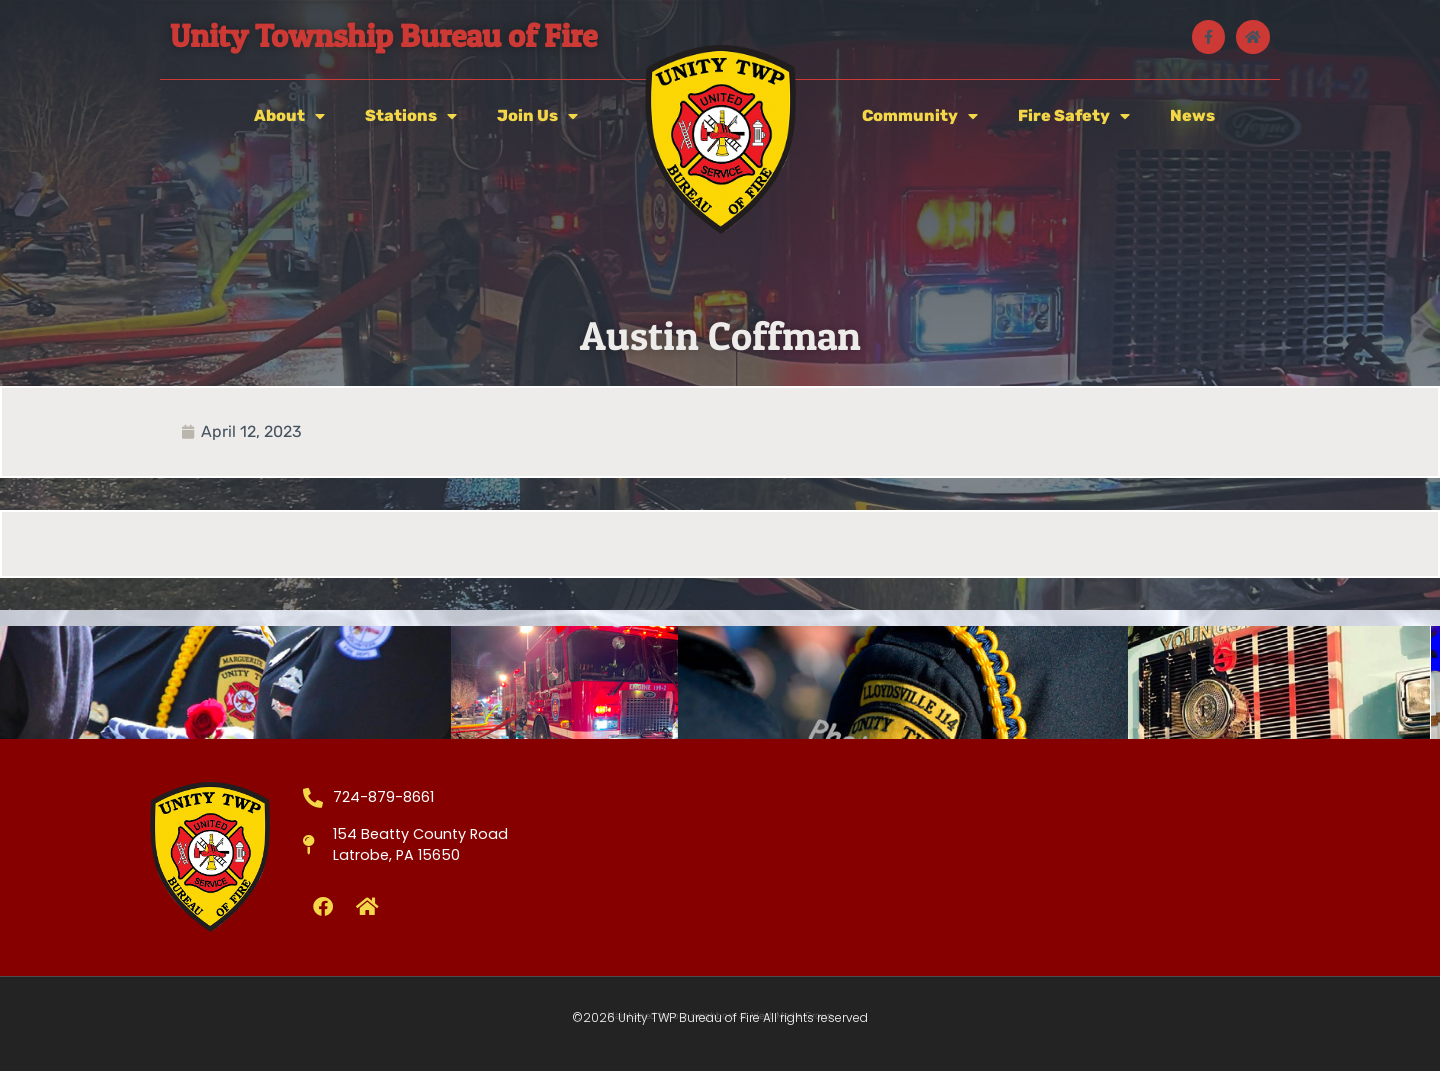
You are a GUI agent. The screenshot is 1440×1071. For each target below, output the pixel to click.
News (1192, 115)
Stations (411, 116)
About (289, 116)
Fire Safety (1074, 116)
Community (920, 116)
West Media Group (792, 1016)
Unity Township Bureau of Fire (383, 35)
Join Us (537, 116)
